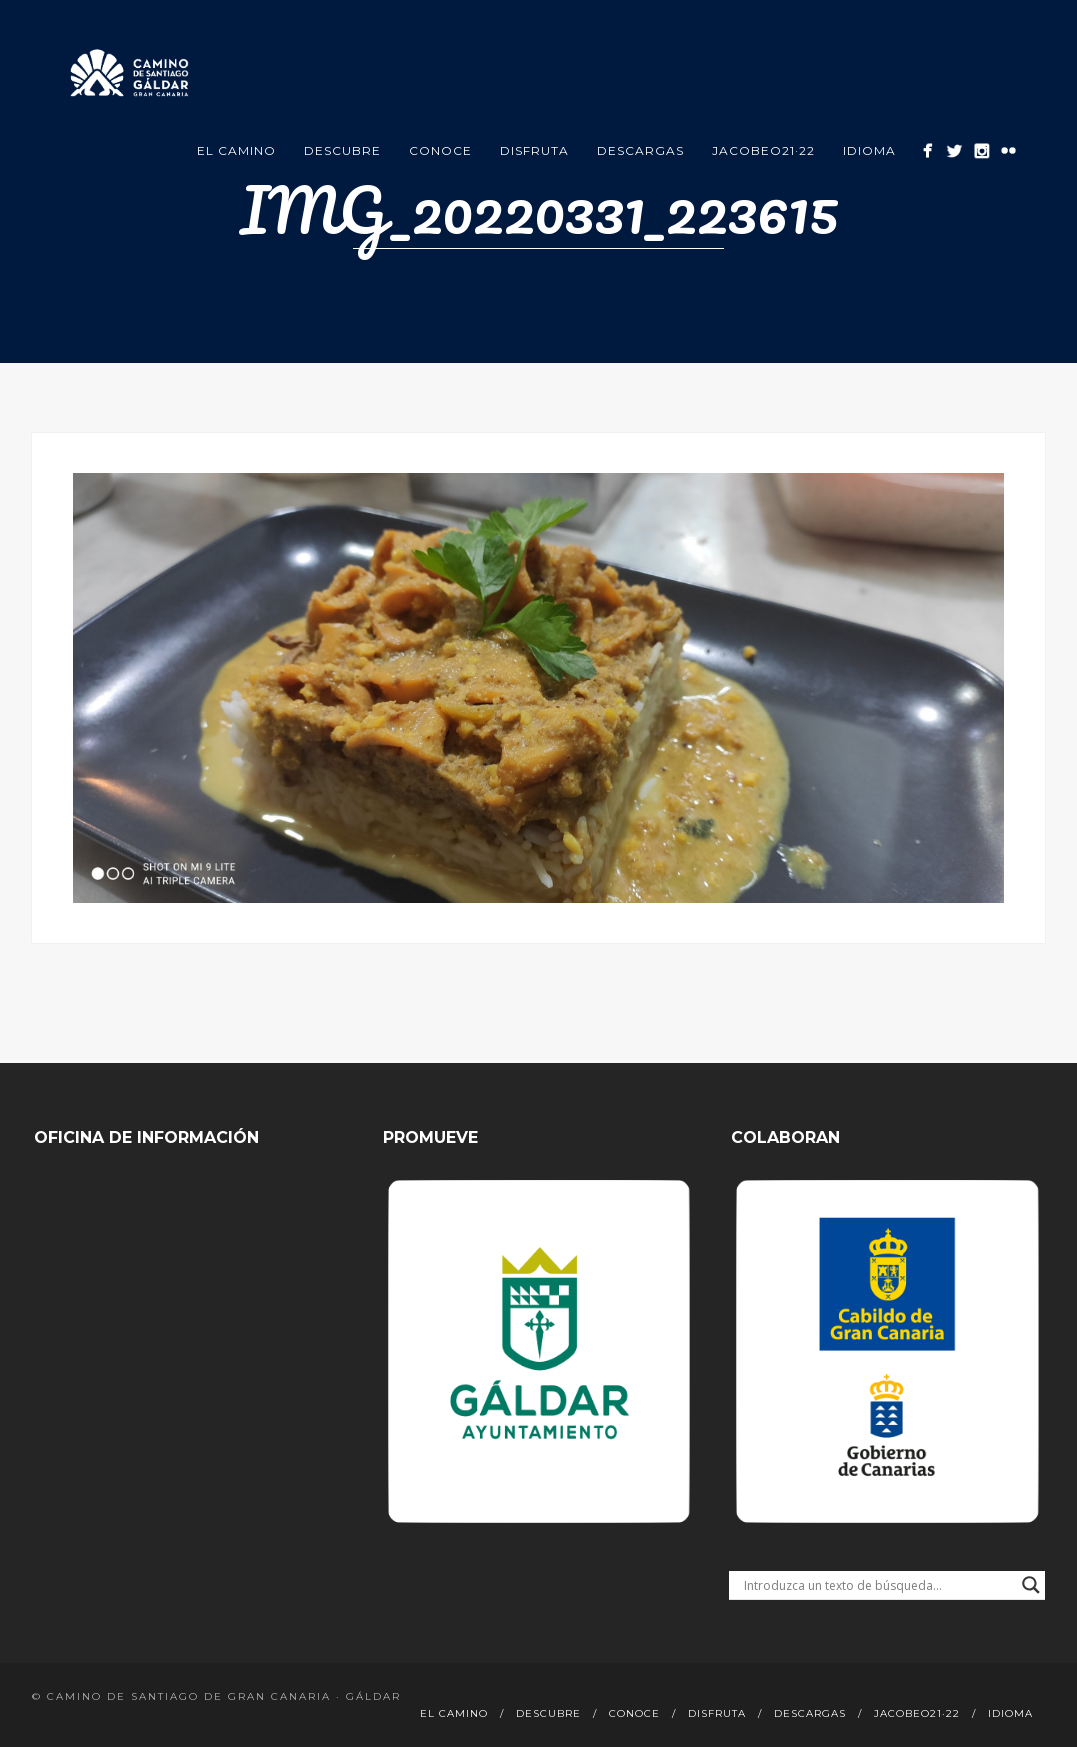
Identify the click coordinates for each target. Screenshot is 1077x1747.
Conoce (440, 150)
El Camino (236, 150)
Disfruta (534, 150)
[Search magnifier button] (1031, 1585)
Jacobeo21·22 (763, 150)
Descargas (640, 150)
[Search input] (878, 1585)
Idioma (869, 150)
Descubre (342, 150)
